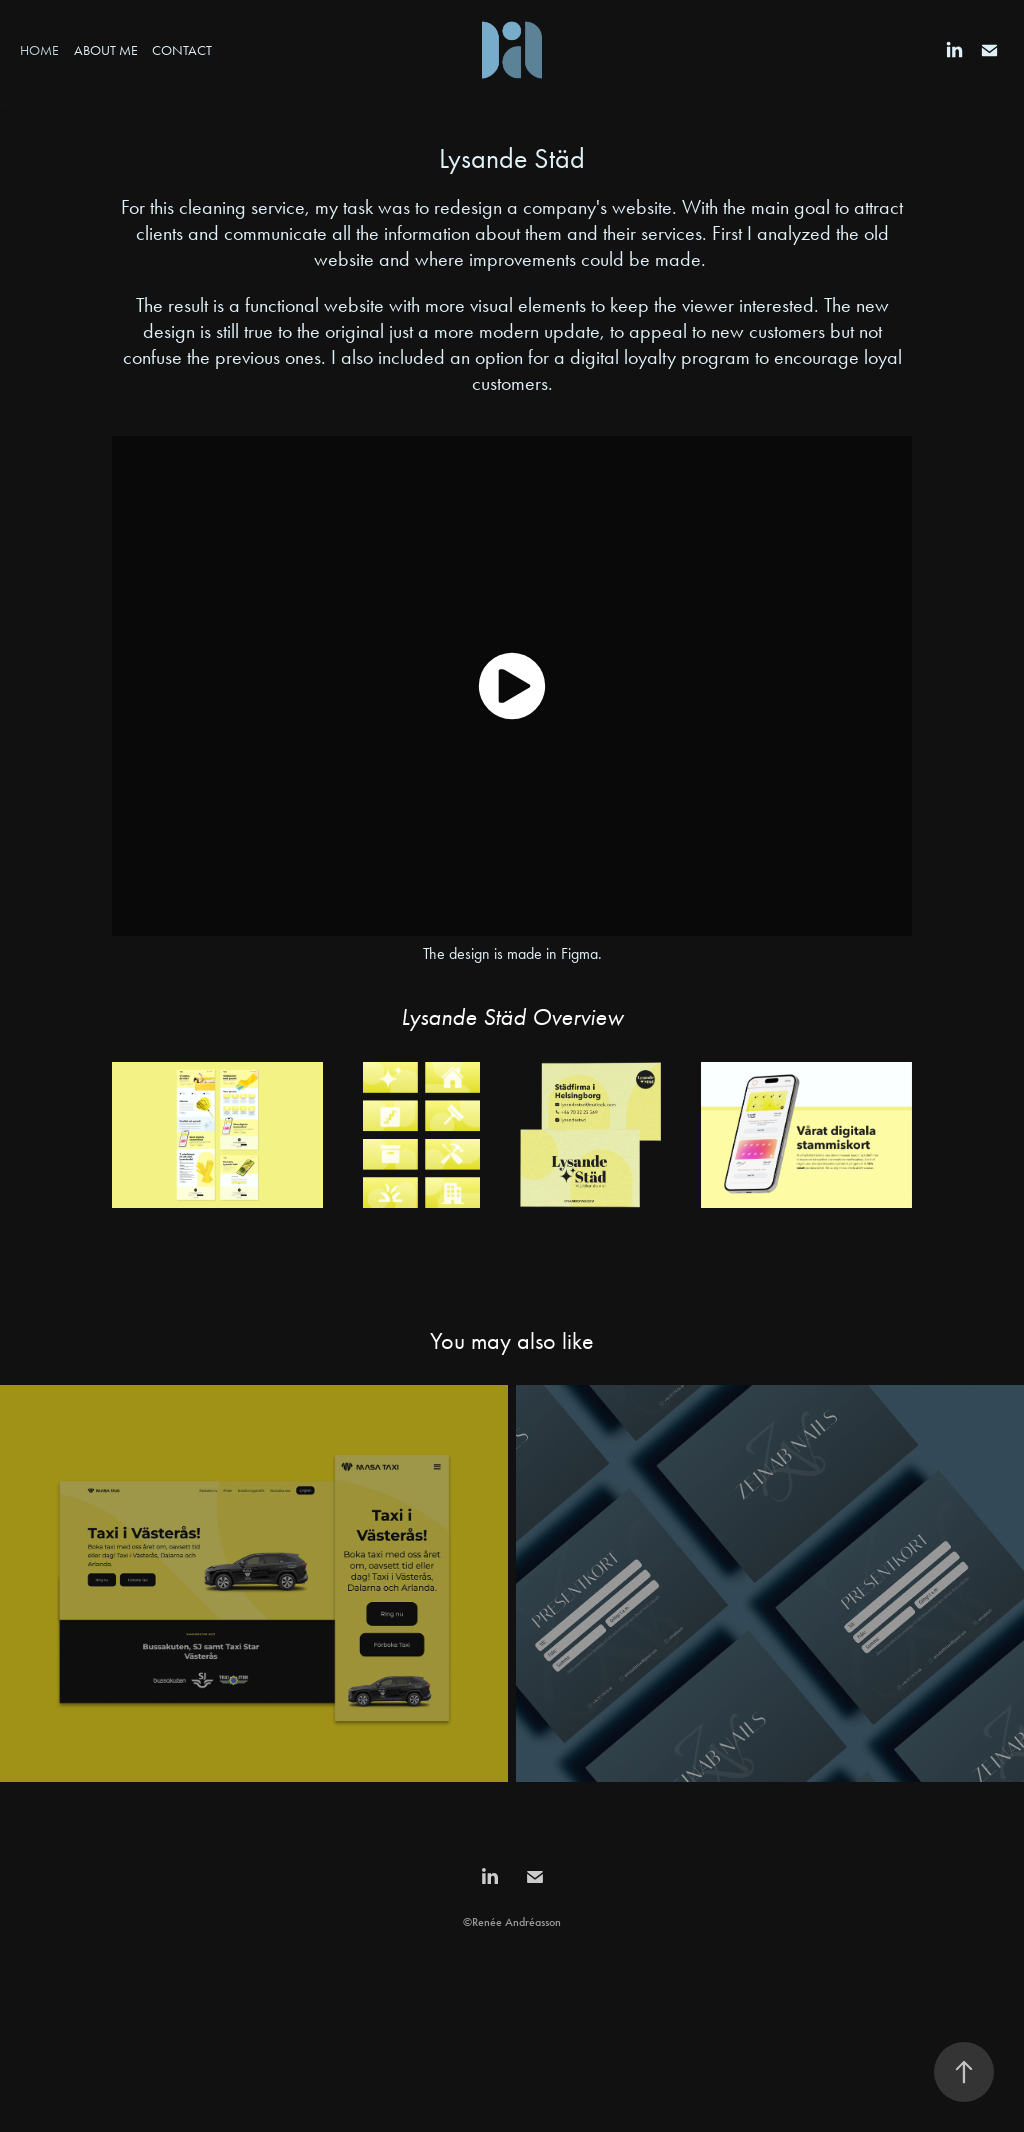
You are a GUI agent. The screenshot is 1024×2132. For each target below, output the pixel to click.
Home (39, 50)
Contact (182, 50)
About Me (106, 50)
